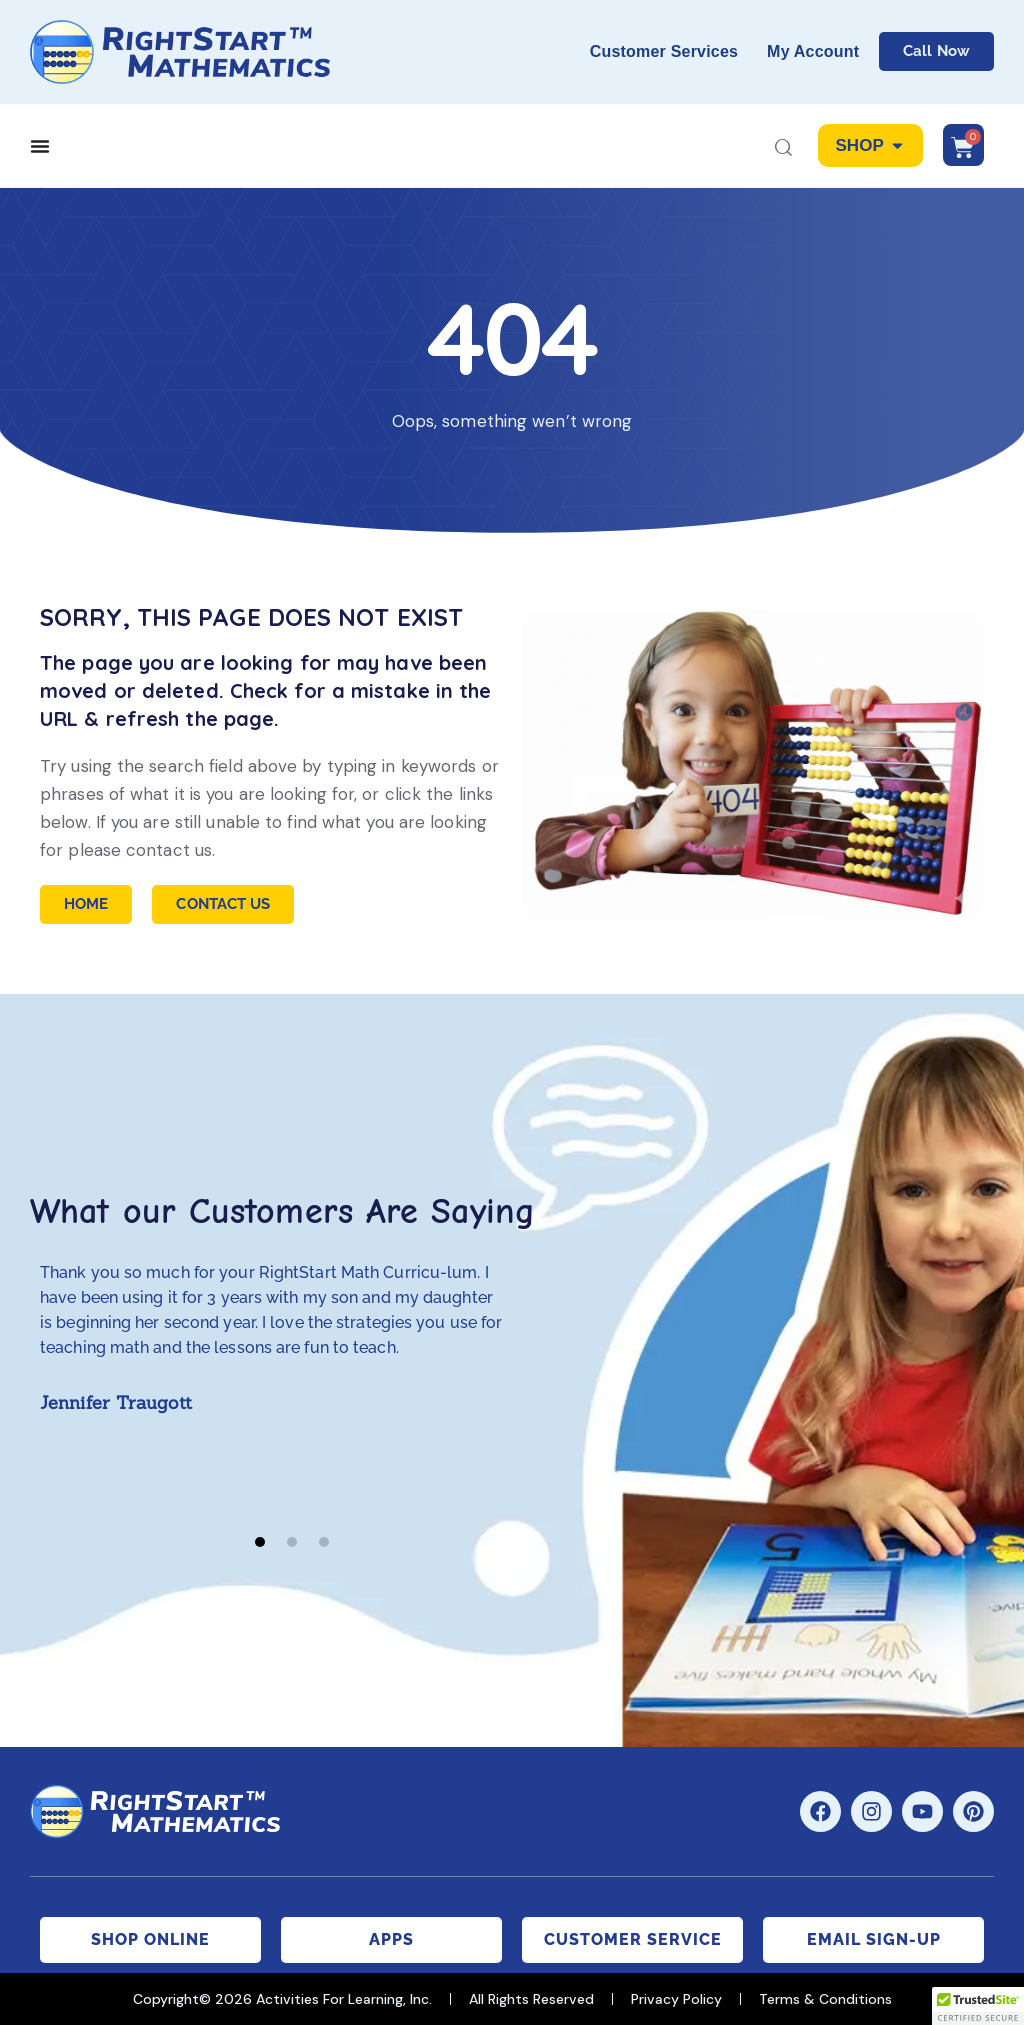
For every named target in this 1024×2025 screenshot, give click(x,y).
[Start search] (783, 149)
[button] (260, 1542)
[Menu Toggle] (40, 146)
